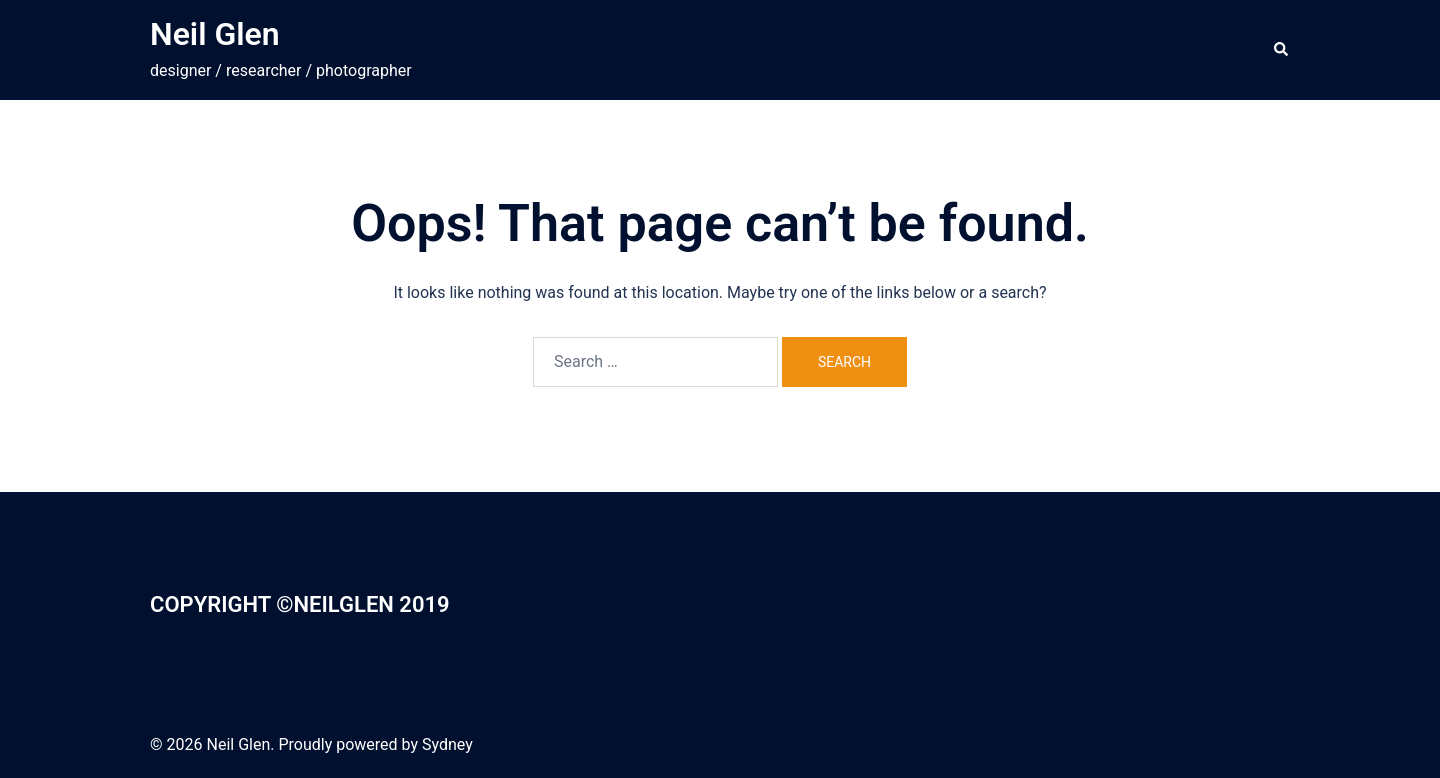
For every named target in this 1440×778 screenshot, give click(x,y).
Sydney (447, 744)
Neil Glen (215, 34)
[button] (1282, 50)
